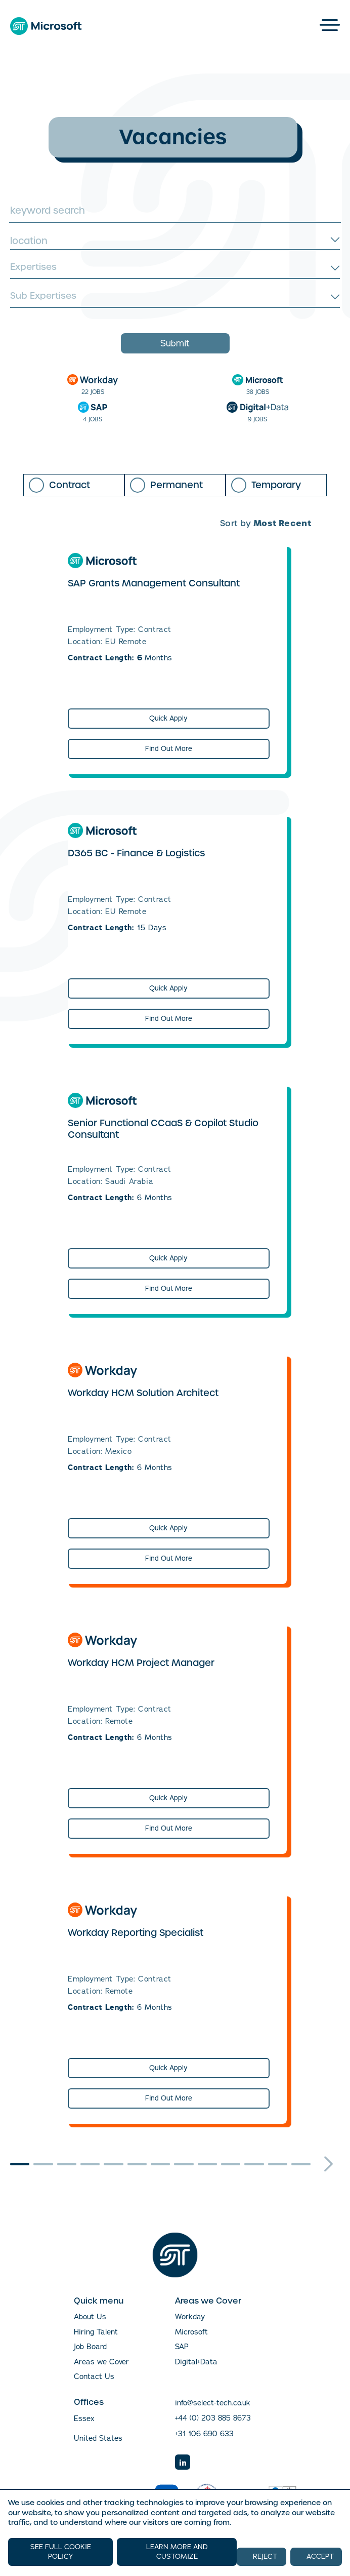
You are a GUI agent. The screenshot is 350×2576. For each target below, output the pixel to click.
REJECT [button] (265, 2556)
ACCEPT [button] (320, 2556)
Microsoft (191, 2332)
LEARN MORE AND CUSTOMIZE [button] (177, 2552)
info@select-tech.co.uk (212, 2403)
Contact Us (94, 2376)
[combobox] (175, 241)
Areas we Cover (101, 2362)
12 (277, 2164)
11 (254, 2164)
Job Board (90, 2347)
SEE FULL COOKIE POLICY (60, 2551)
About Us (90, 2317)
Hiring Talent (96, 2332)
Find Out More (168, 749)
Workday (190, 2317)
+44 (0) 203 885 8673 (213, 2418)
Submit (175, 343)
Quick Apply (168, 718)
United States (98, 2438)
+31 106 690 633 (204, 2434)
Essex (84, 2419)
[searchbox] (173, 268)
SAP (182, 2347)
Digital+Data (196, 2362)
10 (230, 2164)
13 (301, 2164)
